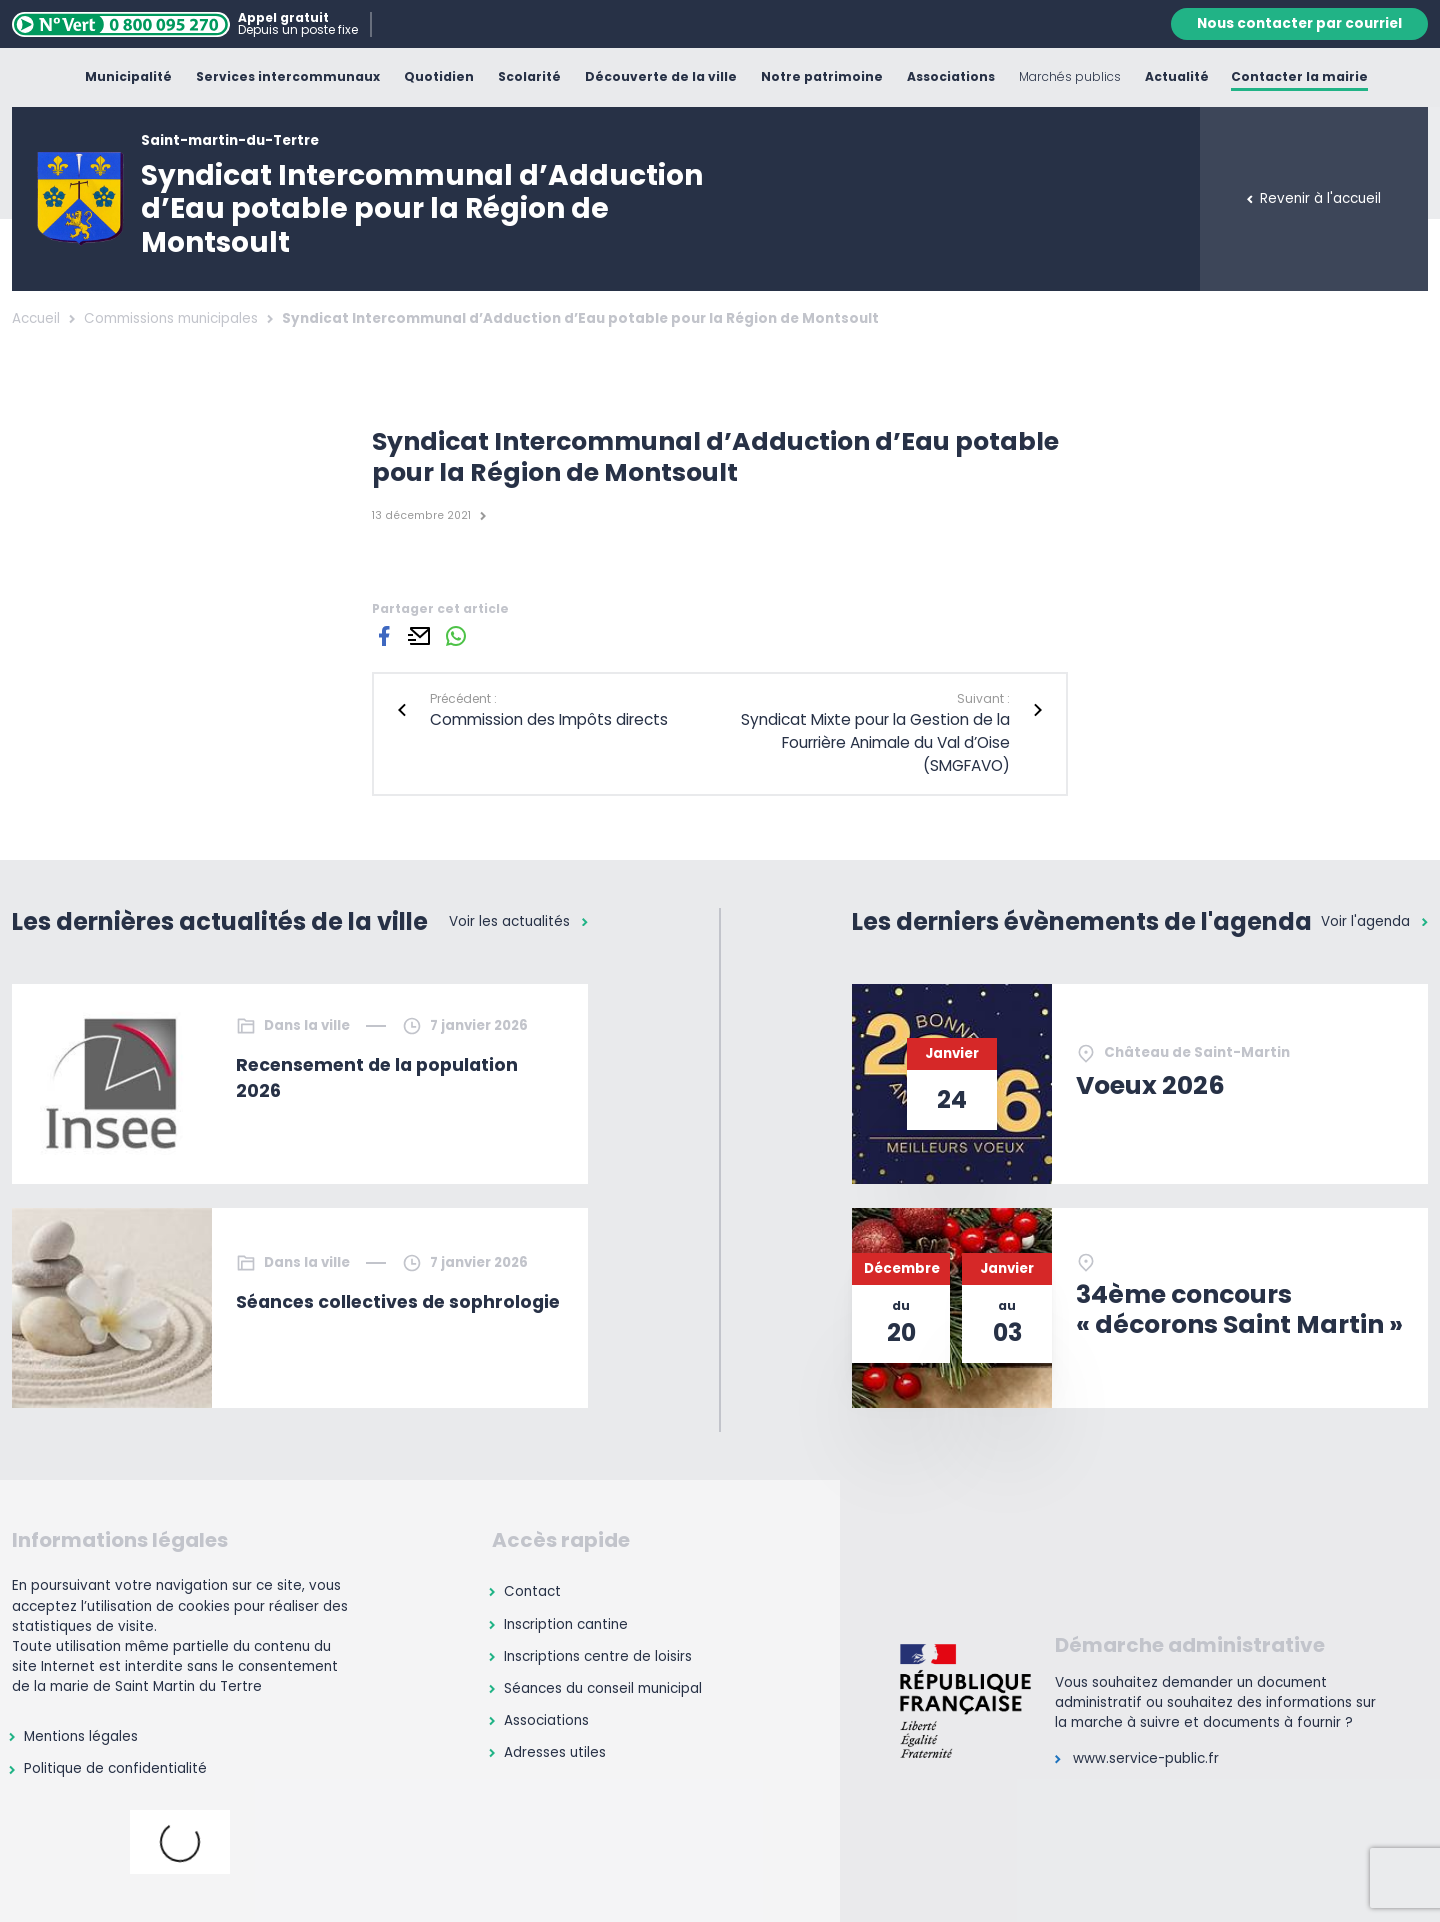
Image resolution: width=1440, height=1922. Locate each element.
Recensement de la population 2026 (377, 1078)
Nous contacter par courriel (1299, 23)
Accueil (36, 318)
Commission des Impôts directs (549, 719)
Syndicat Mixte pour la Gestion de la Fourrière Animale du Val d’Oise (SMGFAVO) (875, 742)
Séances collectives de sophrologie (398, 1302)
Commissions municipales (171, 318)
